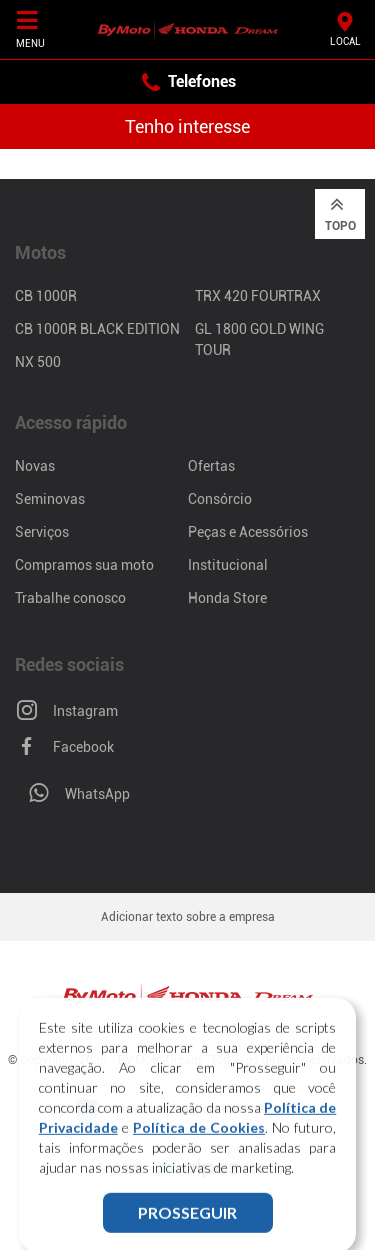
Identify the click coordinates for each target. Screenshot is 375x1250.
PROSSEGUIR (187, 1225)
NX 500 (38, 362)
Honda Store (227, 598)
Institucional (228, 565)
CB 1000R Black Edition (97, 329)
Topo (340, 213)
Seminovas (50, 499)
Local (345, 28)
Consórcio (220, 499)
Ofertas (211, 466)
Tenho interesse (187, 126)
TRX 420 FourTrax (258, 296)
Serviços (42, 532)
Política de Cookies (199, 1140)
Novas (35, 466)
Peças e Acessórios (248, 532)
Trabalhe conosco (70, 598)
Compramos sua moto (84, 565)
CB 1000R (46, 296)
